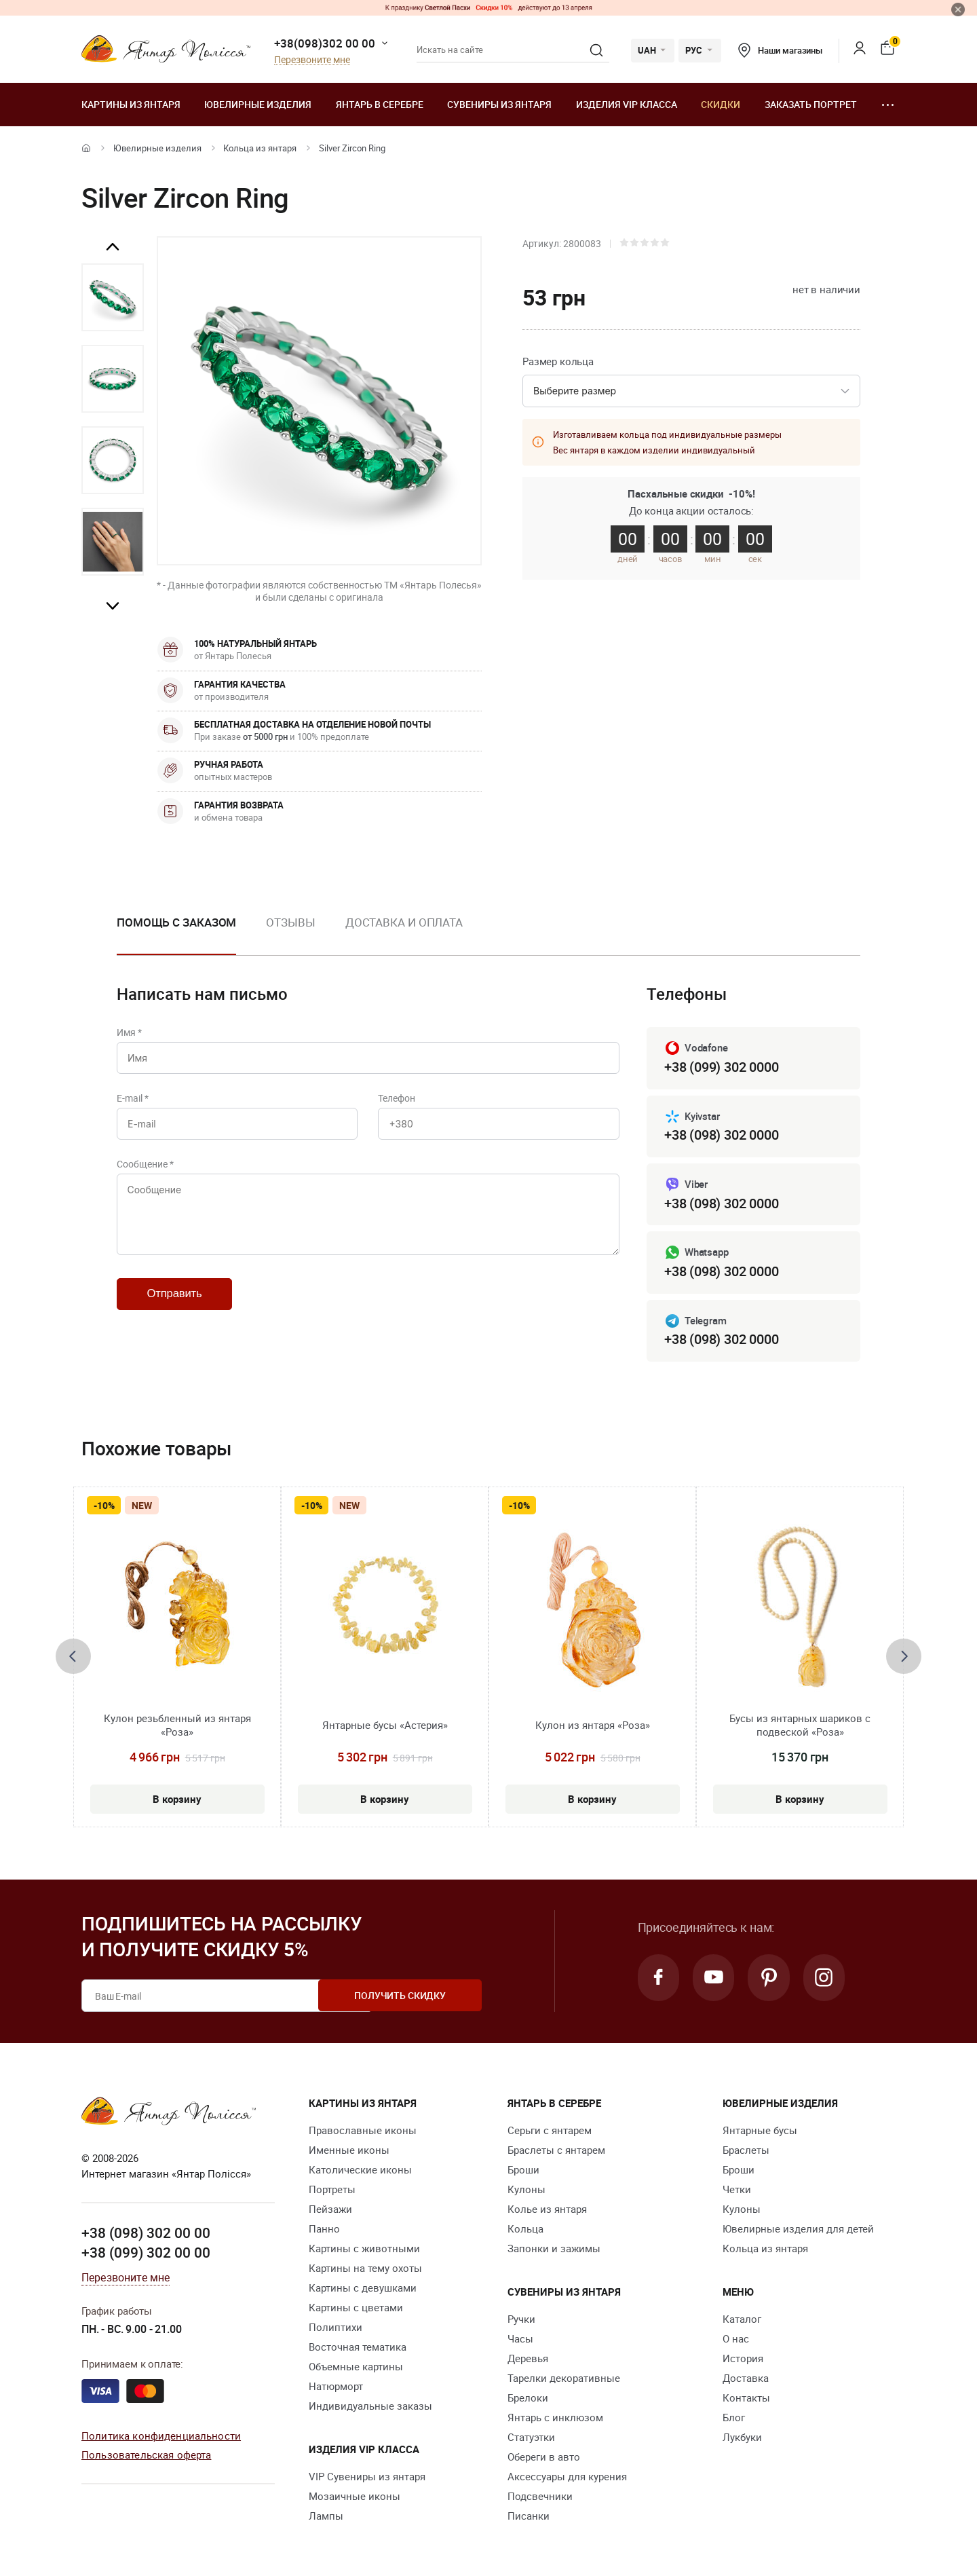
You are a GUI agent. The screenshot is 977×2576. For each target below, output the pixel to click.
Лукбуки (742, 2437)
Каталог (742, 2319)
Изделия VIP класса (626, 104)
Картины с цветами (356, 2307)
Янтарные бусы (760, 2130)
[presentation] (73, 1657)
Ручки (521, 2319)
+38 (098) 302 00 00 (145, 2232)
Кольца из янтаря (259, 148)
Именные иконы (349, 2150)
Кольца (525, 2228)
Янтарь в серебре (379, 104)
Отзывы (290, 922)
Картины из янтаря (130, 104)
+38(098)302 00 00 (324, 43)
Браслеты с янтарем (556, 2150)
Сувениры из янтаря (499, 104)
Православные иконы (363, 2130)
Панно (324, 2228)
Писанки (528, 2515)
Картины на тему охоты (365, 2268)
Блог (734, 2417)
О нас (736, 2338)
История (743, 2358)
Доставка (746, 2378)
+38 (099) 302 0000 (721, 1067)
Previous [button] (112, 247)
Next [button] (112, 605)
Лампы (326, 2515)
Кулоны (526, 2189)
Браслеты (746, 2150)
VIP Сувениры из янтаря (367, 2476)
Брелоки (527, 2397)
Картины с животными (364, 2248)
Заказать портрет (811, 104)
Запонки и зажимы (553, 2248)
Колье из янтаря (547, 2209)
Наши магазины (780, 50)
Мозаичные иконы (354, 2496)
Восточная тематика (357, 2346)
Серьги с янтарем (549, 2130)
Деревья (527, 2358)
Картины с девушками (363, 2287)
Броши (523, 2169)
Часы (520, 2338)
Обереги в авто (543, 2456)
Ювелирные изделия (257, 104)
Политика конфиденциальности (161, 2435)
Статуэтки (531, 2437)
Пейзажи (330, 2209)
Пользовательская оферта (146, 2455)
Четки (737, 2189)
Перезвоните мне (312, 60)
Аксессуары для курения (567, 2476)
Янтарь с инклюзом (555, 2417)
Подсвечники (540, 2496)
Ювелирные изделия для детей (798, 2228)
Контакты (746, 2397)
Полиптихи (335, 2327)
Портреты (332, 2189)
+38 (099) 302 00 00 (145, 2252)
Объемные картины (356, 2366)
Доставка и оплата (404, 922)
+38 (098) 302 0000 (721, 1134)
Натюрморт (336, 2386)
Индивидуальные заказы (370, 2405)
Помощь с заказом (176, 922)
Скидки (720, 104)
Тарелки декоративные (563, 2378)
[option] (112, 297)
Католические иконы (360, 2169)
